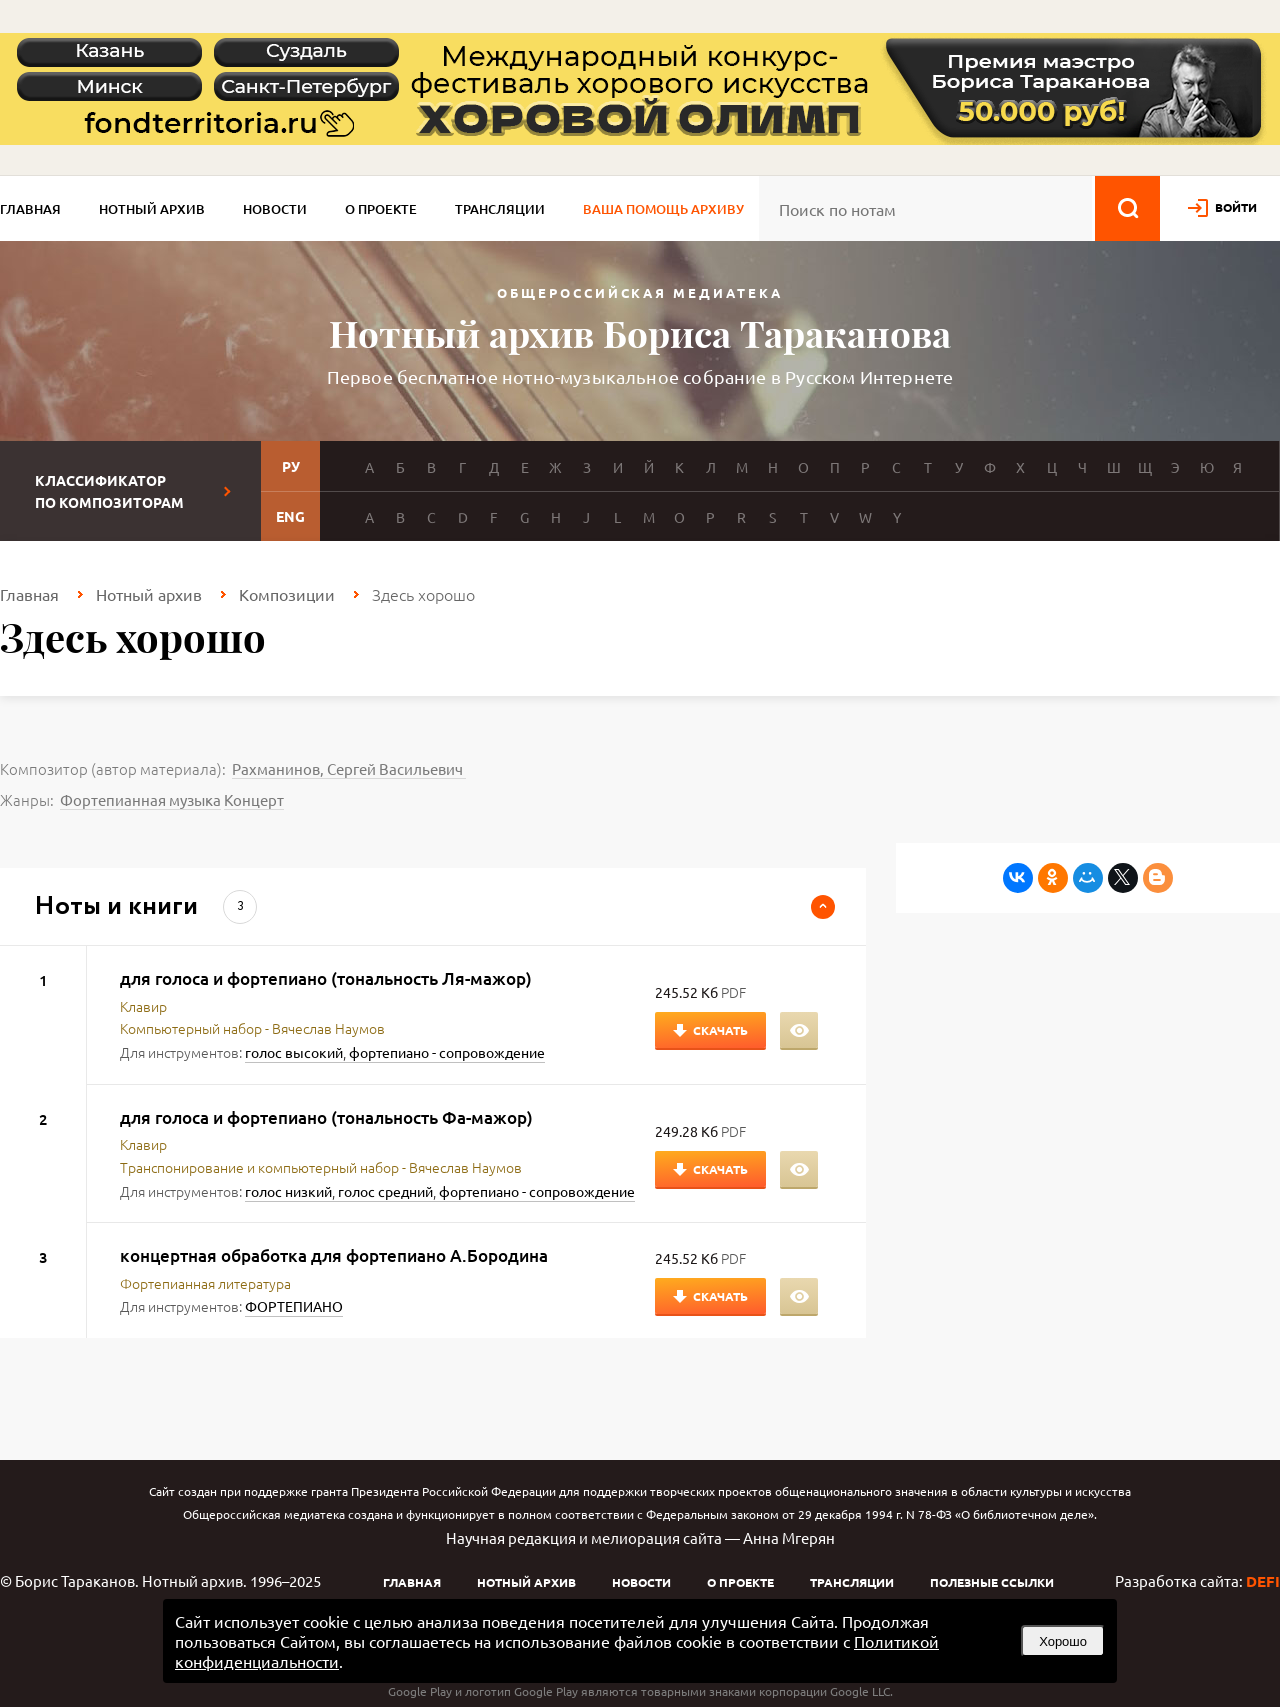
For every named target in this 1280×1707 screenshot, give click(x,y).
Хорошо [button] (1063, 1641)
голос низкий (288, 1191)
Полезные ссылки (992, 1582)
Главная (30, 209)
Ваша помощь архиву (663, 209)
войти (1236, 207)
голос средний (385, 1191)
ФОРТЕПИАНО (294, 1306)
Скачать (720, 1030)
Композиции (287, 594)
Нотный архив (152, 209)
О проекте (381, 209)
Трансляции (500, 209)
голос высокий (294, 1052)
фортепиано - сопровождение (447, 1052)
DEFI (1263, 1581)
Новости (275, 209)
